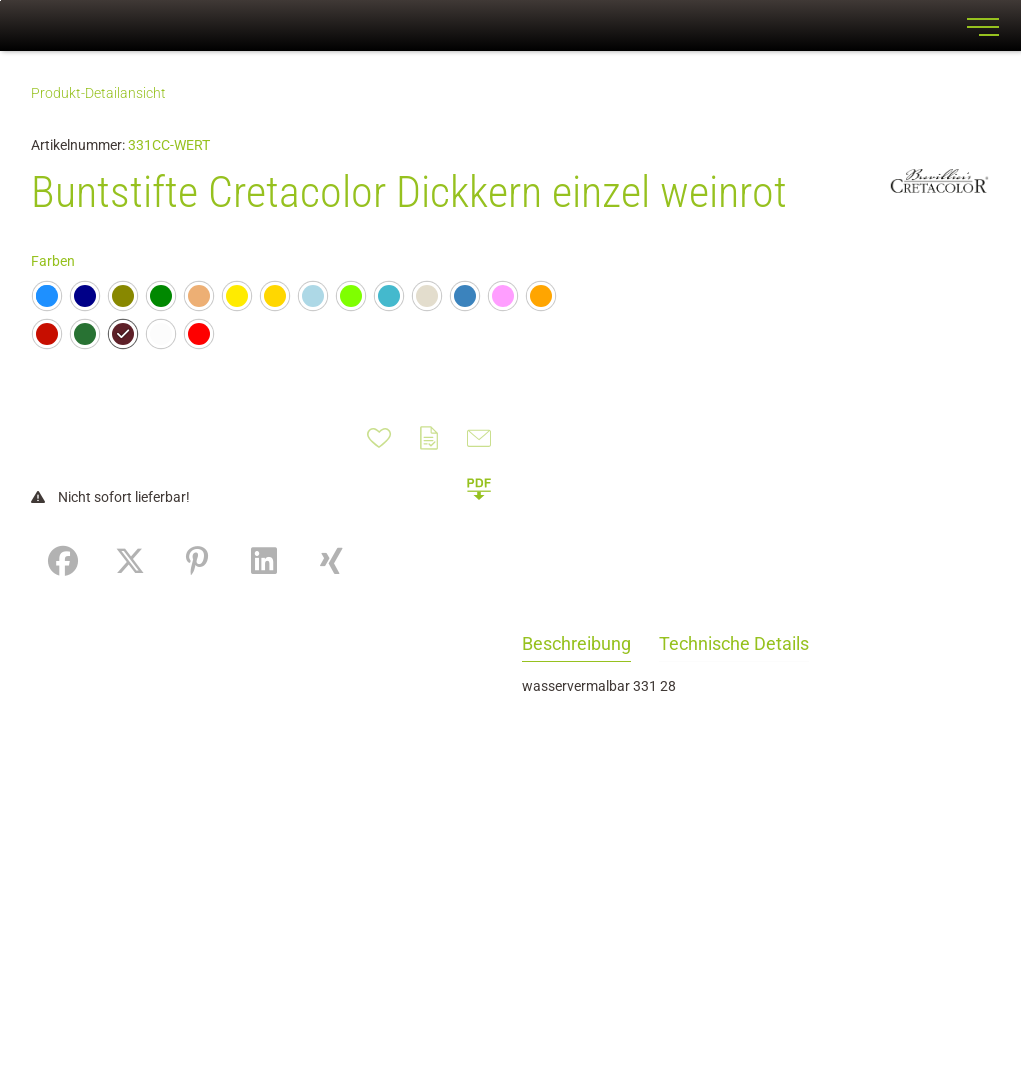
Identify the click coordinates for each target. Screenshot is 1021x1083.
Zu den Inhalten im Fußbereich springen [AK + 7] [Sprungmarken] (0, 0)
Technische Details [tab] (734, 643)
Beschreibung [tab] (576, 643)
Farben (53, 261)
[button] (479, 488)
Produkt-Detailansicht (98, 93)
